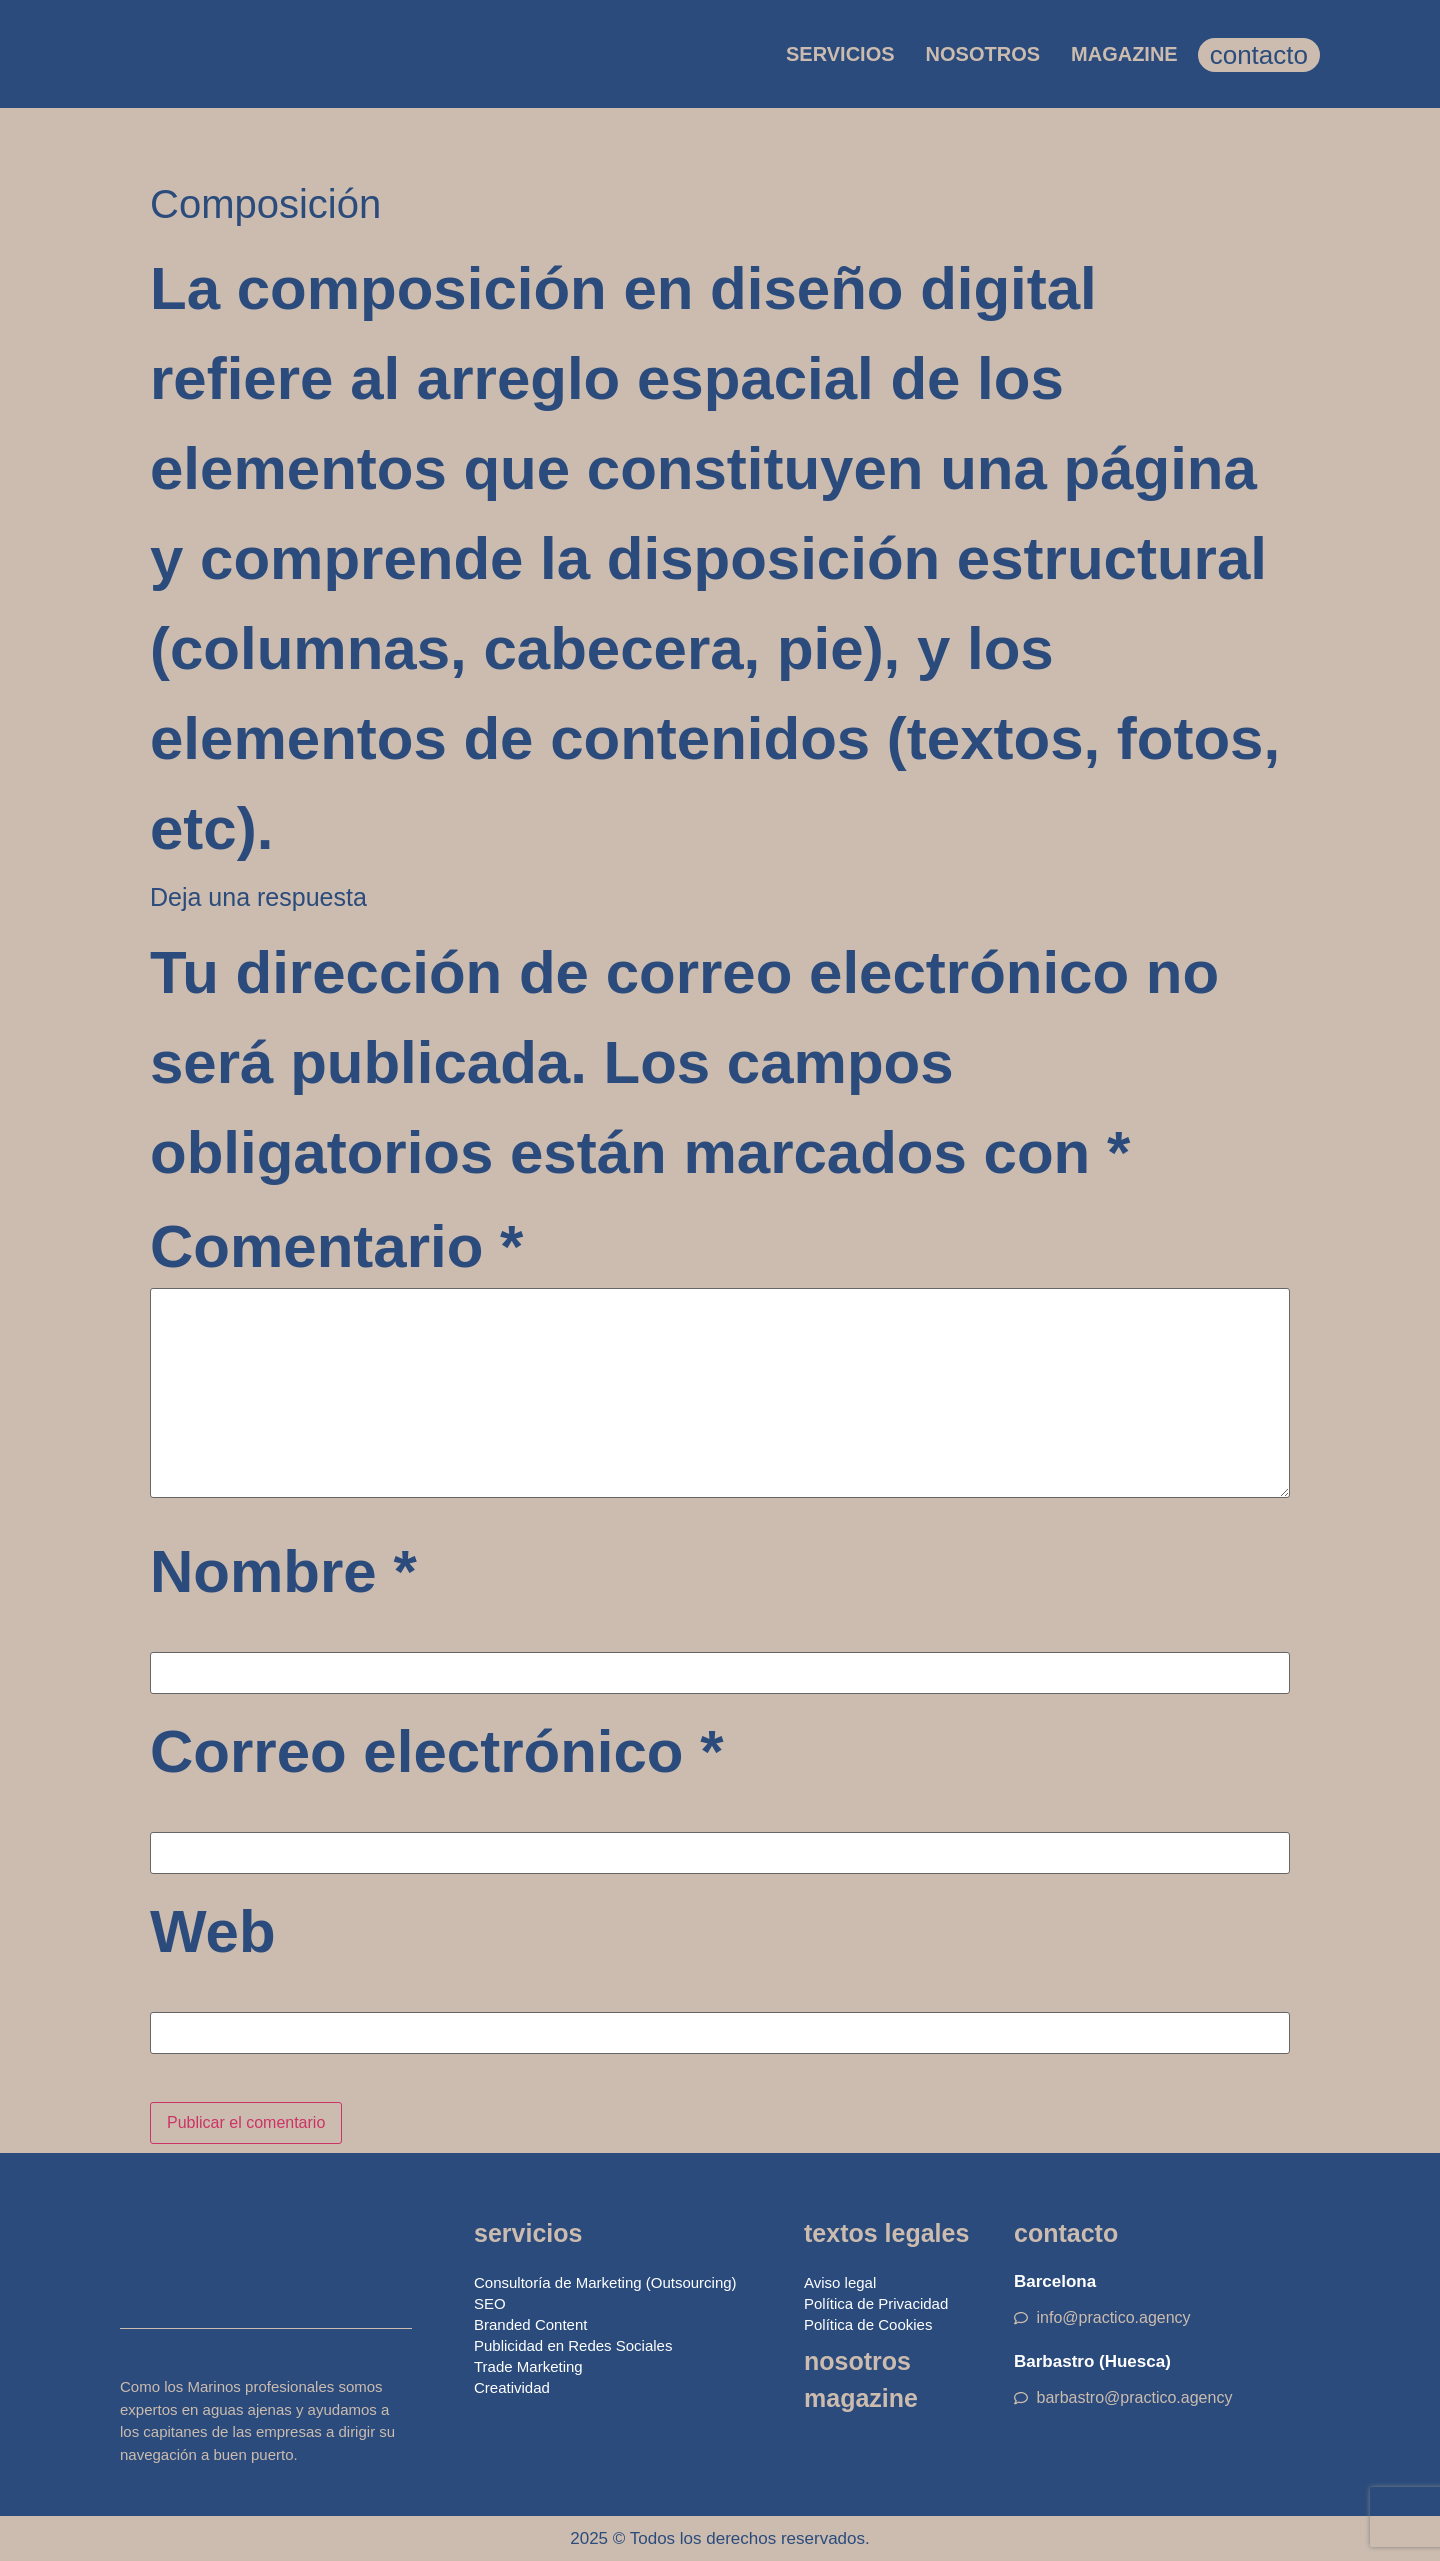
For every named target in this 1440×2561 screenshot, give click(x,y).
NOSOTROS (983, 54)
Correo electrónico (437, 1752)
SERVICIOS (840, 54)
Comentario (336, 1247)
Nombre (283, 1572)
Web (213, 1932)
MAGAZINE (1124, 54)
